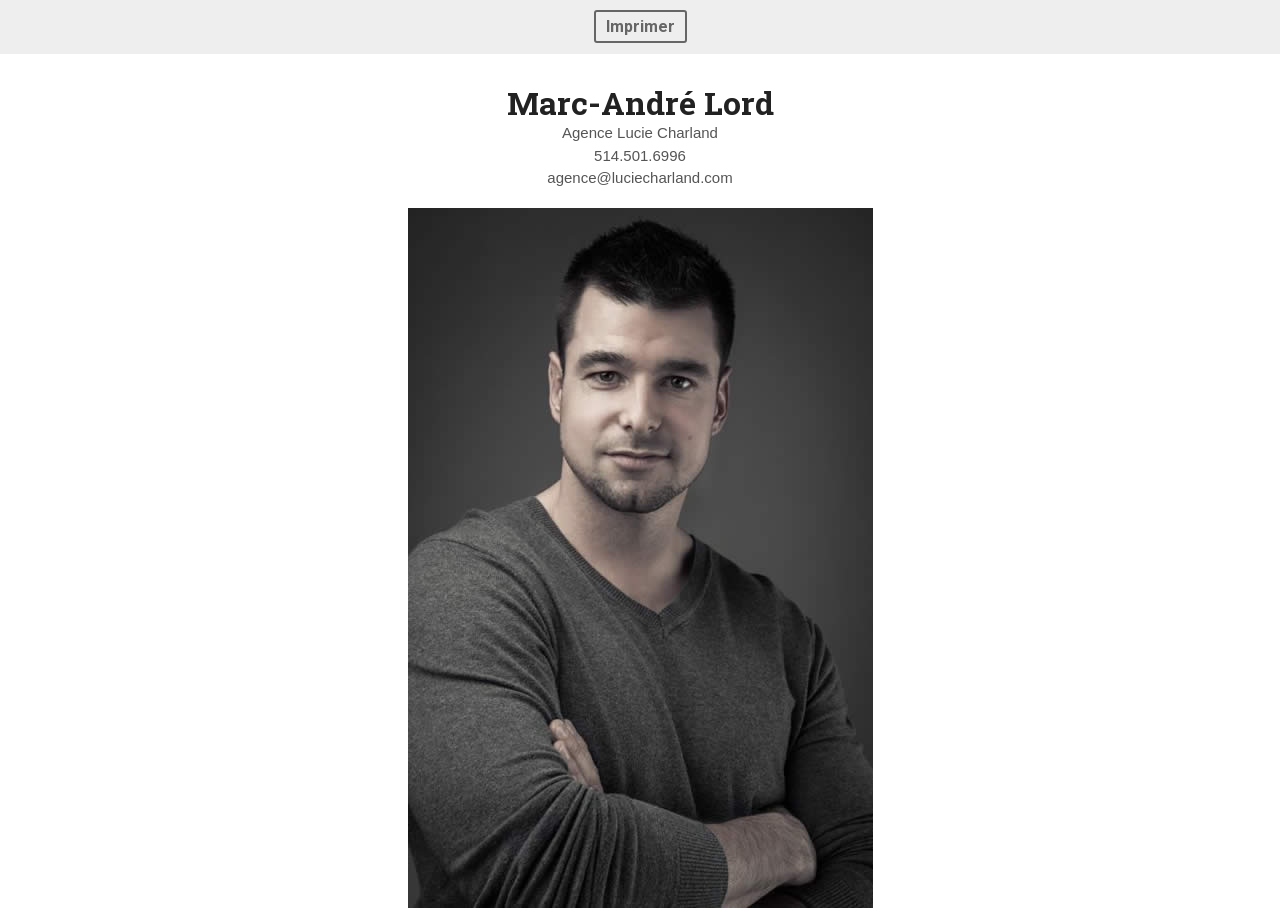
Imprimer (640, 26)
